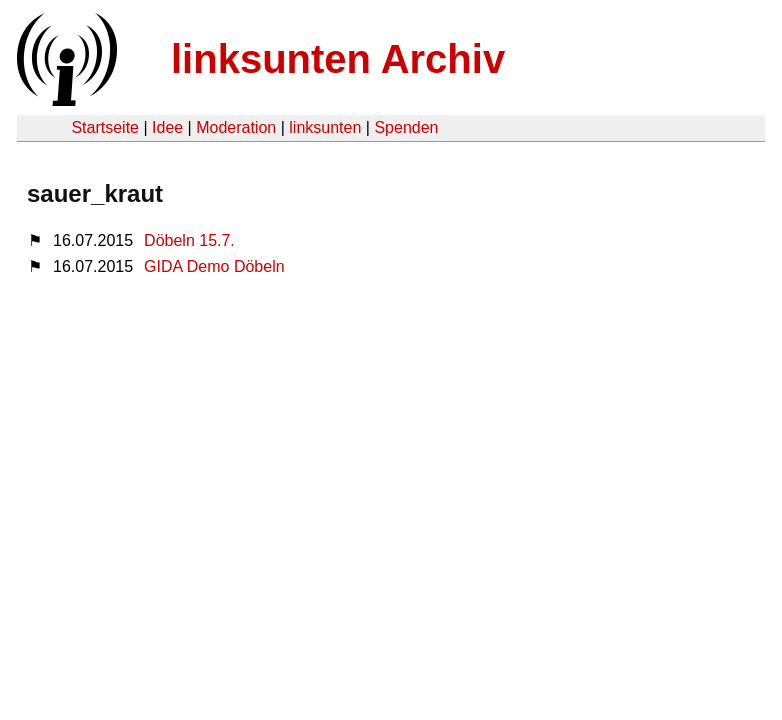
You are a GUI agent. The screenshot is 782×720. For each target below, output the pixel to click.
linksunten (325, 127)
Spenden (406, 127)
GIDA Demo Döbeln (214, 266)
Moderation (236, 127)
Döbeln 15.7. (189, 240)
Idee (167, 127)
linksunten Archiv (338, 59)
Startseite (105, 127)
